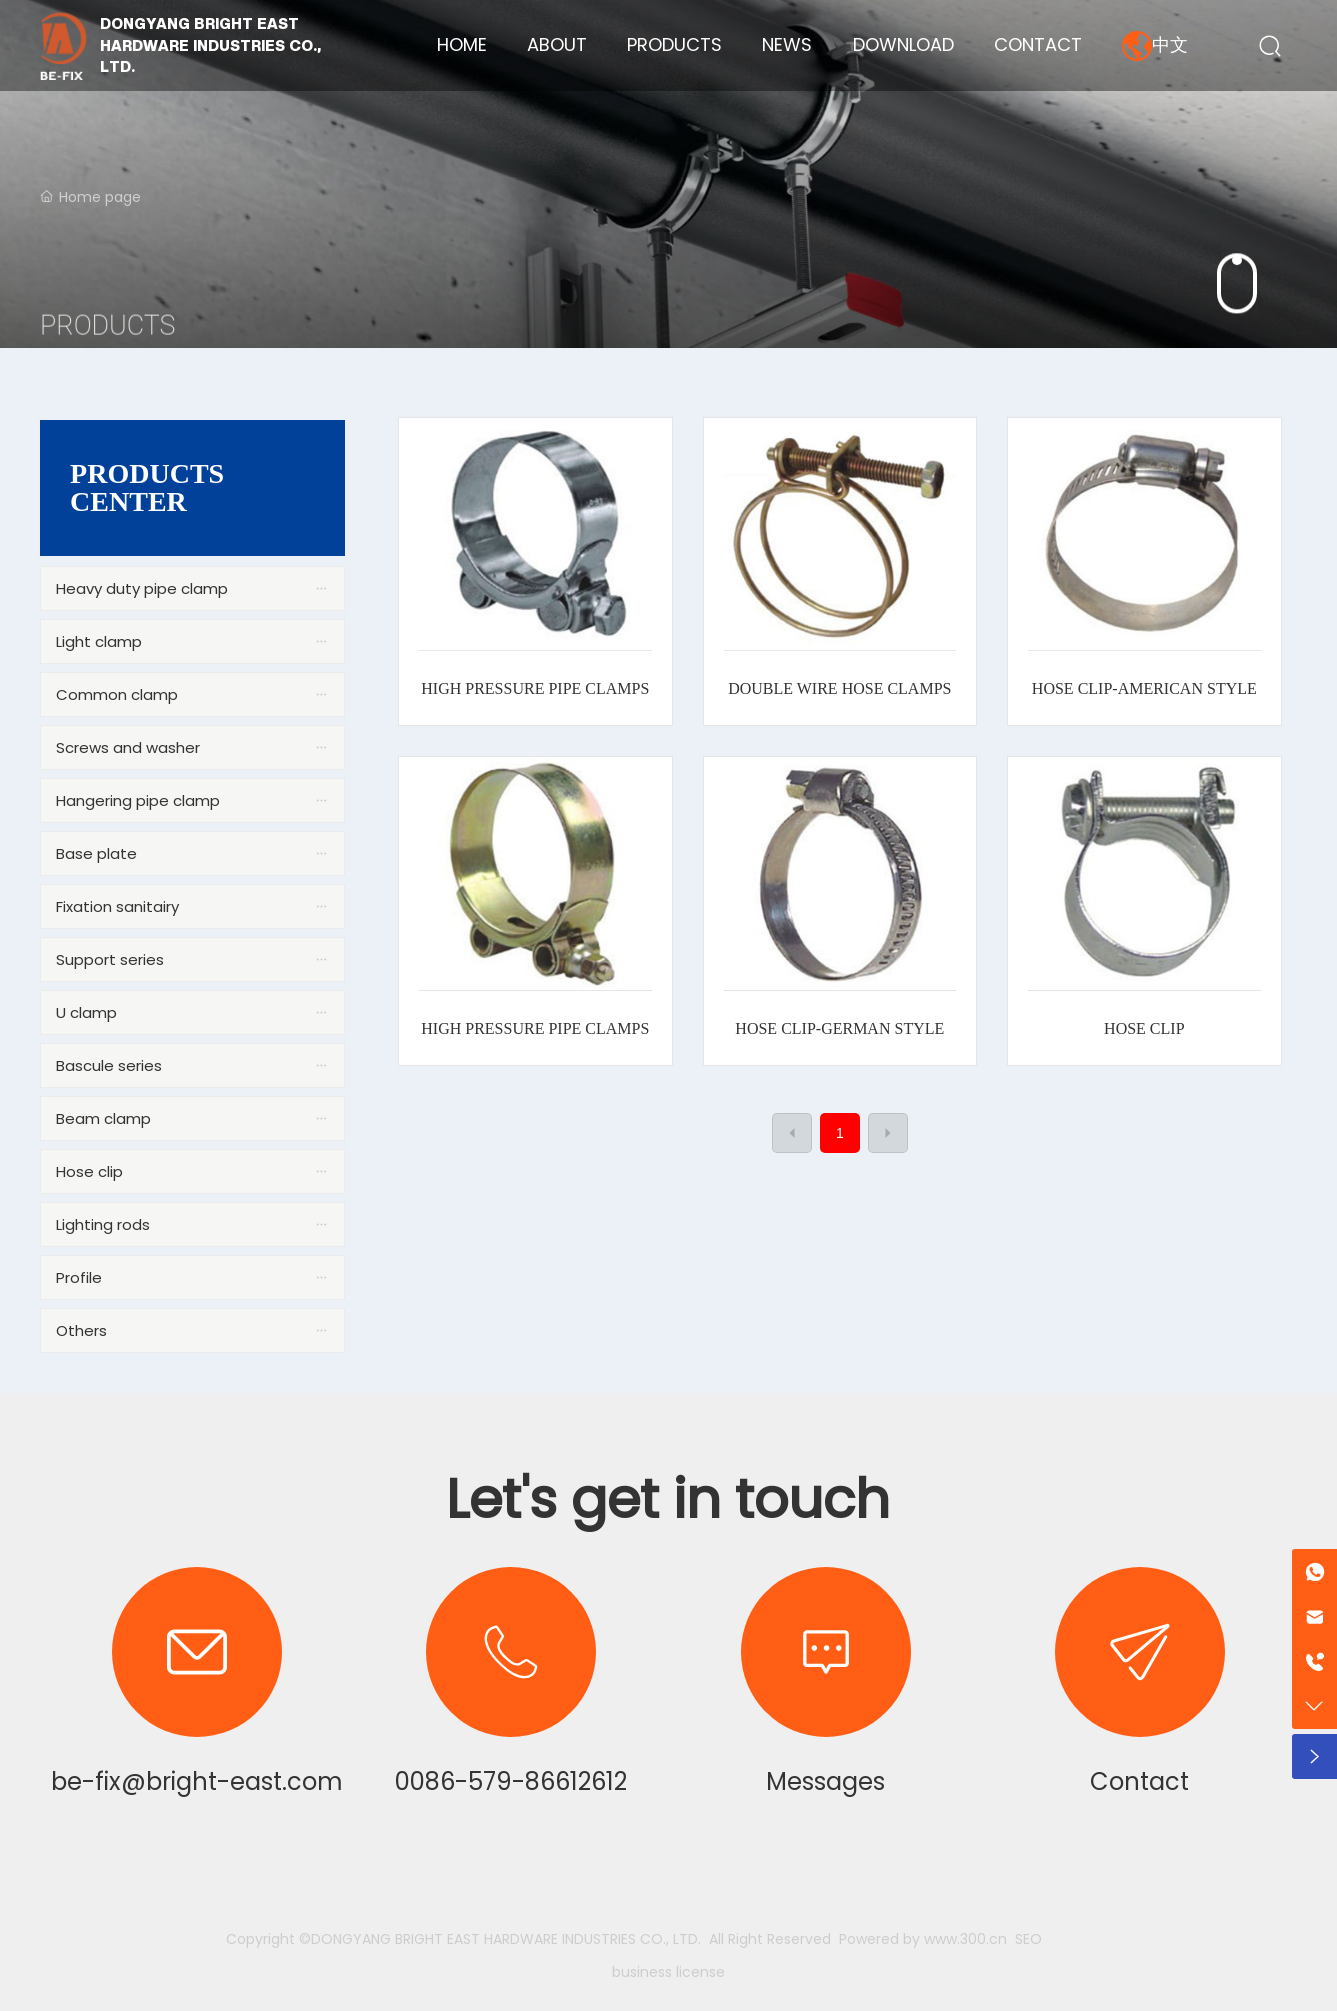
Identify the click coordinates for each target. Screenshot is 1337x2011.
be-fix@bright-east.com (197, 1781)
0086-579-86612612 (511, 1781)
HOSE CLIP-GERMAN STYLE (839, 1028)
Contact (1139, 1781)
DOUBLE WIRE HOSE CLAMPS (839, 688)
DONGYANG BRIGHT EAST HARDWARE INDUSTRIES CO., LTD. (210, 45)
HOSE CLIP (1144, 1028)
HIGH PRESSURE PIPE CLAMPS (535, 688)
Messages (825, 1781)
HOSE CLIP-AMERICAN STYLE (1144, 688)
